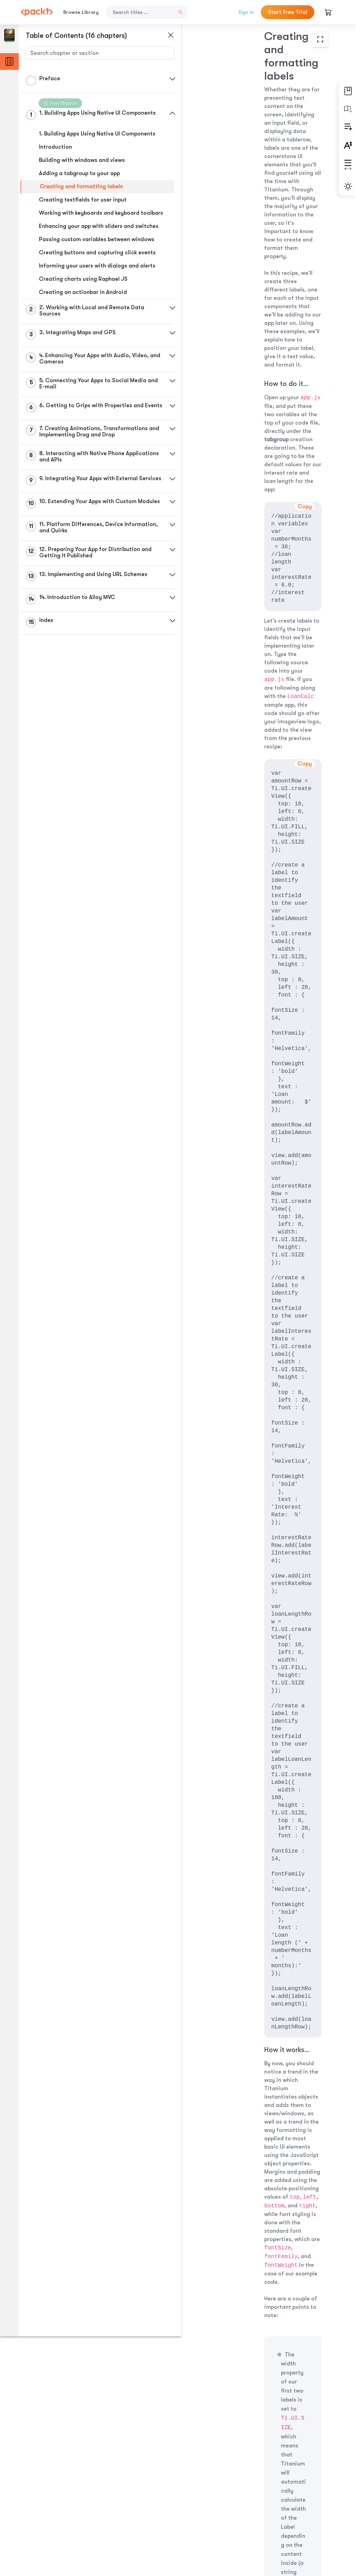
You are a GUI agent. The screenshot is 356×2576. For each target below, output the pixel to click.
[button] (165, 78)
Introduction (55, 147)
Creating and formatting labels (81, 186)
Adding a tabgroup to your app (79, 173)
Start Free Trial (287, 12)
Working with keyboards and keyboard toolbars (101, 213)
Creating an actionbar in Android (83, 292)
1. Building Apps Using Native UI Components (97, 134)
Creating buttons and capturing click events (97, 252)
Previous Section (209, 2520)
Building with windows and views (82, 160)
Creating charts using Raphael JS (83, 279)
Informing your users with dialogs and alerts (97, 266)
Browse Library (81, 12)
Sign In (246, 12)
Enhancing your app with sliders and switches (99, 226)
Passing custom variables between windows (96, 239)
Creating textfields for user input (83, 200)
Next (296, 2520)
